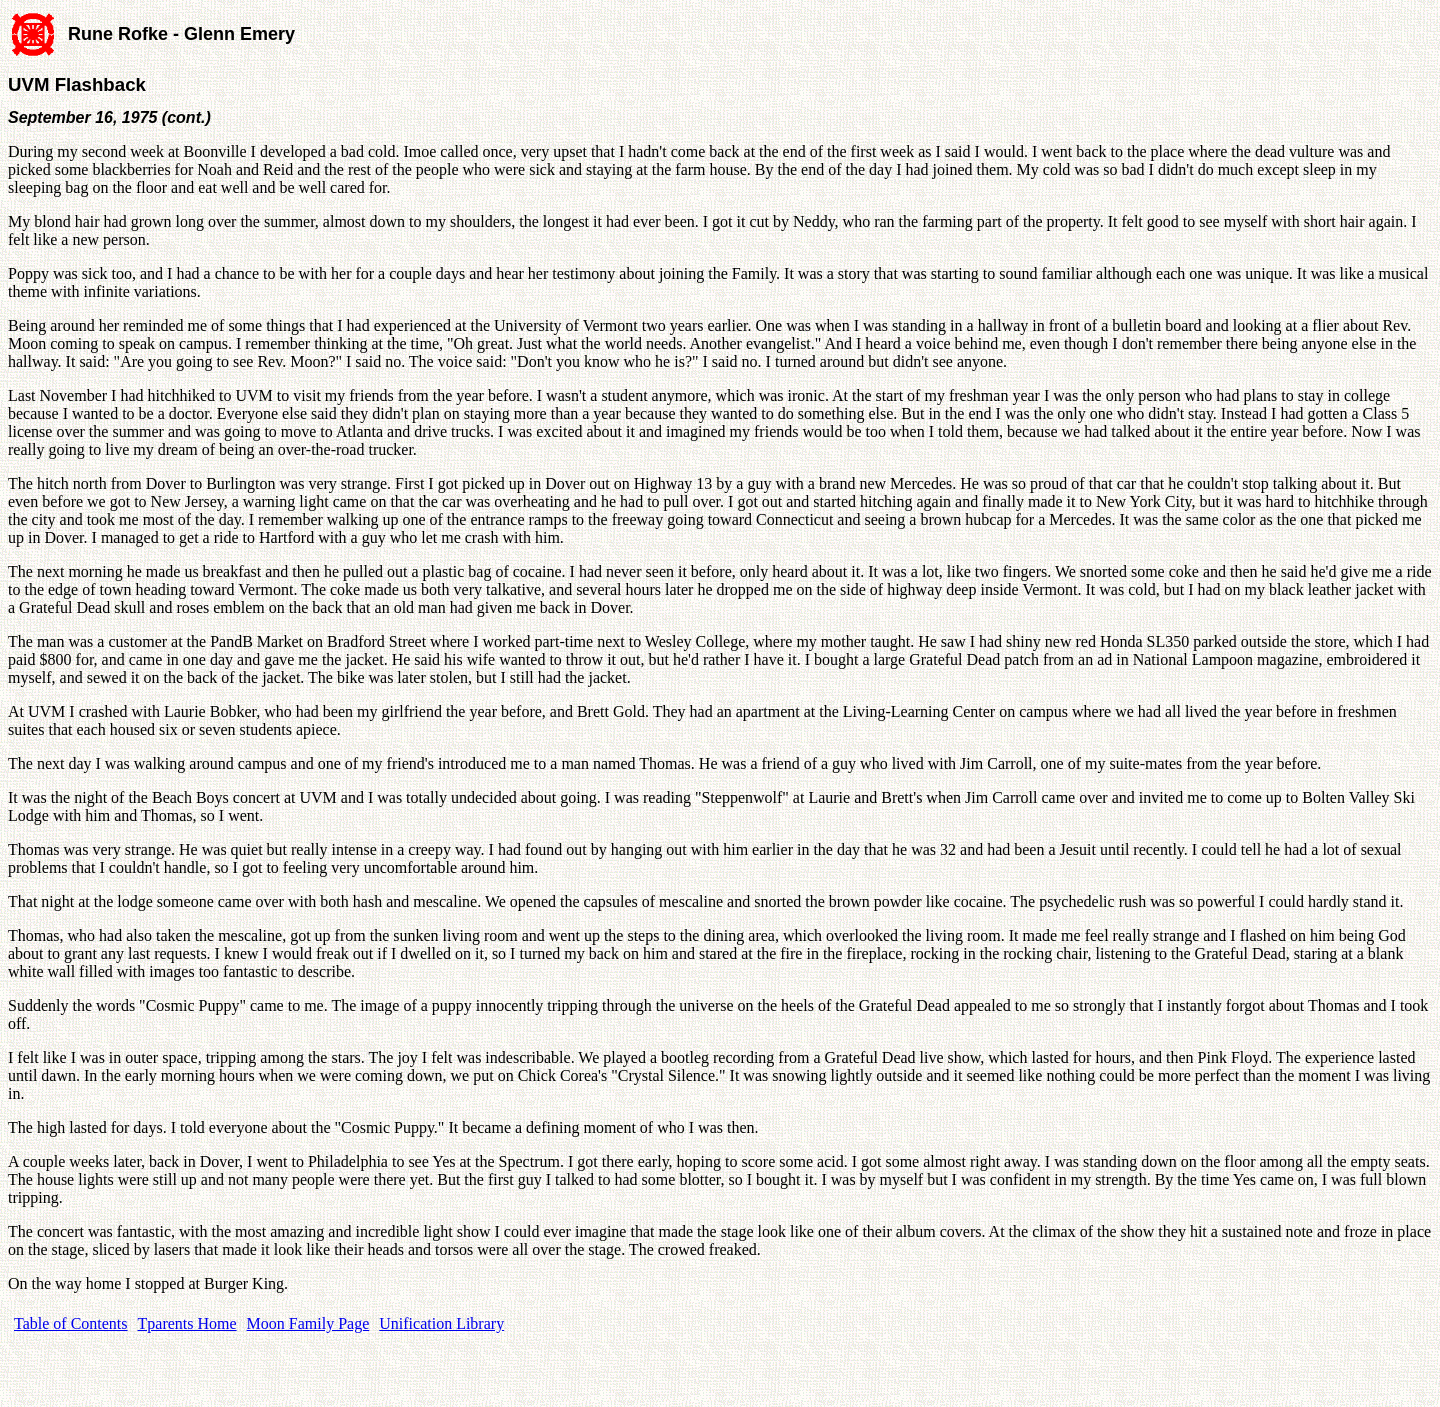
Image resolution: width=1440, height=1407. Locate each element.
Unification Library (441, 1323)
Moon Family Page (308, 1323)
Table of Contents (71, 1323)
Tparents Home (187, 1323)
